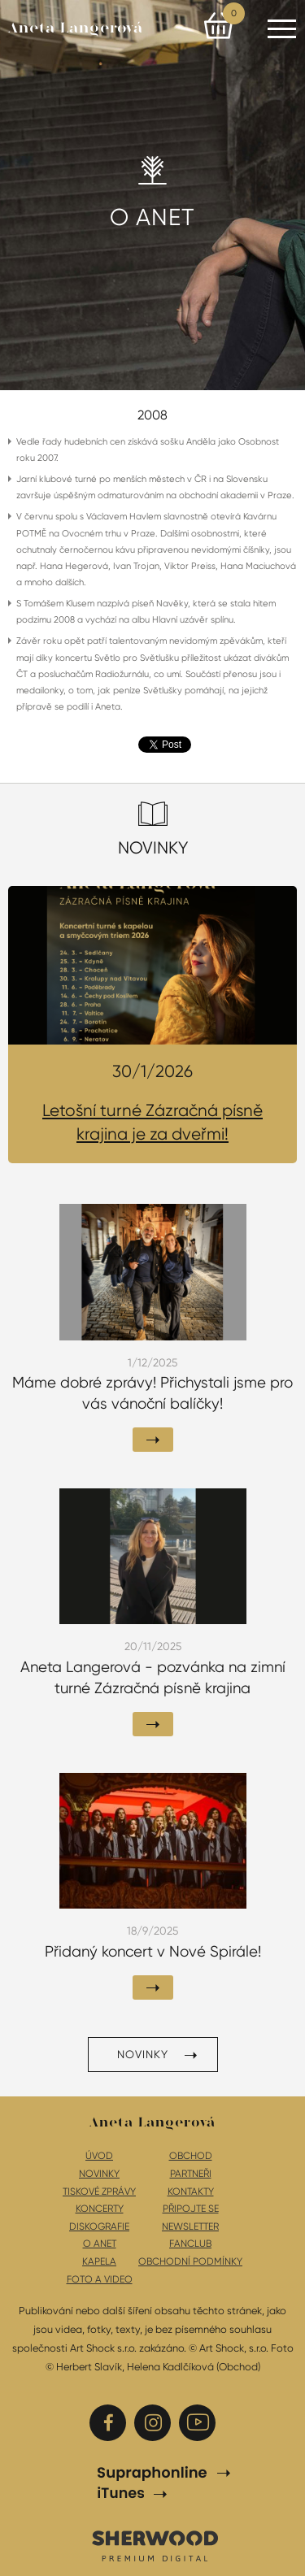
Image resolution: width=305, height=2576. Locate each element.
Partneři (190, 2173)
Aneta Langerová (75, 28)
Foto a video (100, 2279)
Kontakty (191, 2191)
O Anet (99, 2243)
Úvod (99, 2155)
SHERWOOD (155, 2545)
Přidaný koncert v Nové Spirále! (153, 1952)
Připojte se (191, 2208)
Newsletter (190, 2226)
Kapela (99, 2261)
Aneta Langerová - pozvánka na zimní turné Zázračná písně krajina (152, 1677)
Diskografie (99, 2226)
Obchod (190, 2155)
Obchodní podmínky (190, 2261)
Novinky (142, 2054)
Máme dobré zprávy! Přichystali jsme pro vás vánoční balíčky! (152, 1393)
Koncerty (100, 2208)
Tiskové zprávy (99, 2191)
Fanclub (190, 2243)
